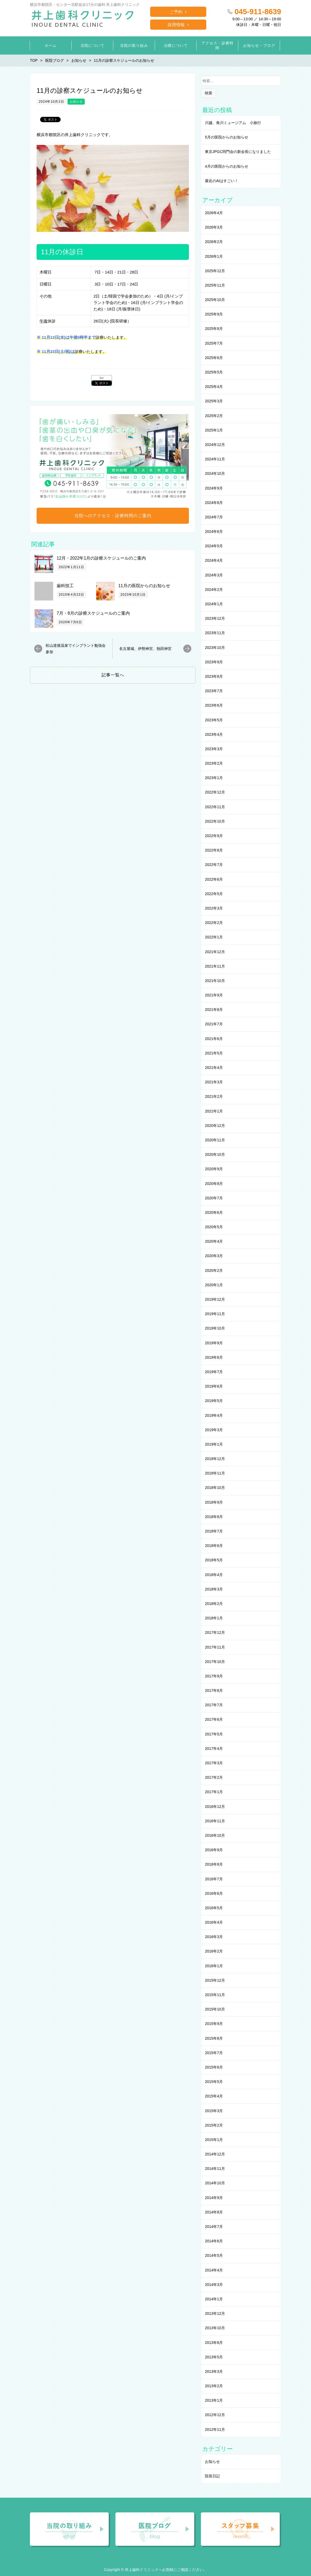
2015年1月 (214, 2140)
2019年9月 (214, 1343)
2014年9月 (214, 2198)
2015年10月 (215, 2009)
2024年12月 (215, 444)
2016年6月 (214, 1893)
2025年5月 (214, 372)
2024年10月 (215, 473)
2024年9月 (214, 488)
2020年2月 (214, 1270)
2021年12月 (215, 952)
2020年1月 (214, 1285)
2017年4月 (214, 1748)
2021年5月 (214, 1053)
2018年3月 (214, 1589)
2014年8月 (214, 2212)
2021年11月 (215, 966)
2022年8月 (214, 850)
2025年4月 (214, 386)
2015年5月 (214, 2082)
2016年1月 (214, 1966)
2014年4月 (214, 2270)
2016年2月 (214, 1951)
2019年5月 (214, 1401)
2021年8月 (214, 1009)
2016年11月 (215, 1821)
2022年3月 (214, 908)
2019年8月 (214, 1357)
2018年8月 (214, 1517)
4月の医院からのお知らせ (226, 166)
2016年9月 (214, 1850)
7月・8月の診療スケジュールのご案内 (93, 613)
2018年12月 (215, 1459)
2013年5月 (214, 2357)
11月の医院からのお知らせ (144, 585)
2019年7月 (214, 1372)
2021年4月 (214, 1067)
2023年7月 (214, 691)
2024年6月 (214, 531)
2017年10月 (215, 1661)
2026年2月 (214, 242)
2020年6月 (214, 1212)
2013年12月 (215, 2313)
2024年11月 (215, 459)
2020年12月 (215, 1125)
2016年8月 (214, 1864)
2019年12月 (215, 1299)
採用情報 (176, 24)
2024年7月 (214, 517)
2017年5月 (214, 1734)
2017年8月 (214, 1690)
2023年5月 (214, 720)
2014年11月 (215, 2168)
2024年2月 (214, 589)
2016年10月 (215, 1835)
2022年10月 (215, 821)
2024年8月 (214, 502)
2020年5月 (214, 1227)
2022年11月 (215, 807)
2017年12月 (215, 1632)
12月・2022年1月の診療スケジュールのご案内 (101, 558)
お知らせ (76, 101)
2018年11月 (215, 1473)
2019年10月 (215, 1328)
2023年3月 (214, 749)
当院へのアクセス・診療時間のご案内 (112, 515)
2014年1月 (214, 2299)
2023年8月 (214, 676)
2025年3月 (214, 401)
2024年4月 (214, 560)
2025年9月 (214, 314)
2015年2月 (214, 2125)
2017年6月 (214, 1719)
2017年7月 (214, 1705)
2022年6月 (214, 879)
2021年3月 (214, 1082)
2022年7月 (214, 864)
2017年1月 (214, 1792)
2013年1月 (214, 2400)
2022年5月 (214, 894)
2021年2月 (214, 1096)
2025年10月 (215, 300)
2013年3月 (214, 2371)
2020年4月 (214, 1241)
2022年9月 (214, 836)
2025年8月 (214, 328)
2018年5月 (214, 1560)
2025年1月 (214, 430)
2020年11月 (215, 1140)
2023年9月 (214, 662)
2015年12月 (215, 1980)
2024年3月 (214, 575)
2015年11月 (215, 1995)
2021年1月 (214, 1111)
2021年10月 (215, 981)
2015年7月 (214, 2053)
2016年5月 (214, 1908)
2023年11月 (215, 633)
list (102, 378)
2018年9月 (214, 1502)
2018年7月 (214, 1531)
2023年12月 (215, 618)
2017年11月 (215, 1647)
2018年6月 (214, 1545)
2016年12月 (215, 1806)
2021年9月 (214, 995)
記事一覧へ (113, 675)
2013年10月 (215, 2328)
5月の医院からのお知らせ (226, 137)
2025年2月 (214, 416)
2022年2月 (214, 923)
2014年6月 (214, 2241)
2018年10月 (215, 1487)
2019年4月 (214, 1415)
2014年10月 (215, 2183)
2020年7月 (214, 1198)
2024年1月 (214, 604)
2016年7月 (214, 1879)
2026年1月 (214, 256)
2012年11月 (215, 2429)
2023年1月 (214, 778)
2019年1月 (214, 1444)
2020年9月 (214, 1169)
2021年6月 (214, 1039)
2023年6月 (214, 705)
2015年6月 (214, 2067)
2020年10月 (215, 1154)
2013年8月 (214, 2342)
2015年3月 (214, 2111)
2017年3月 (214, 1763)
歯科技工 (65, 585)
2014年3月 (214, 2284)
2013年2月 (214, 2386)
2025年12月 (215, 271)
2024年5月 (214, 546)
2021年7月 (214, 1024)
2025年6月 (214, 358)
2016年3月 (214, 1937)
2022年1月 (214, 937)
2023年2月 (214, 763)
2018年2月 (214, 1603)
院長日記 (212, 2476)
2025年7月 (214, 343)
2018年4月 (214, 1575)
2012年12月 (215, 2415)
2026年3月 (214, 227)
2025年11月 (215, 285)
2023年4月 (214, 734)
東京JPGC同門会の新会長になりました (238, 151)
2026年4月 (214, 213)
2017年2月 (214, 1777)
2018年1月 (214, 1618)
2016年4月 (214, 1922)
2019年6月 (214, 1386)
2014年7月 (214, 2226)
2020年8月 (214, 1183)
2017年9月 (214, 1676)
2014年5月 (214, 2255)
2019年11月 (215, 1314)
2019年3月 (214, 1430)
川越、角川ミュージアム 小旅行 (233, 123)
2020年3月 (214, 1256)
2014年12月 (215, 2154)
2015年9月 (214, 2023)
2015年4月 (214, 2096)
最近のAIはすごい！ (221, 181)
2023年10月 (215, 647)
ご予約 (176, 12)
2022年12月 (215, 792)
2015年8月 (214, 2038)
